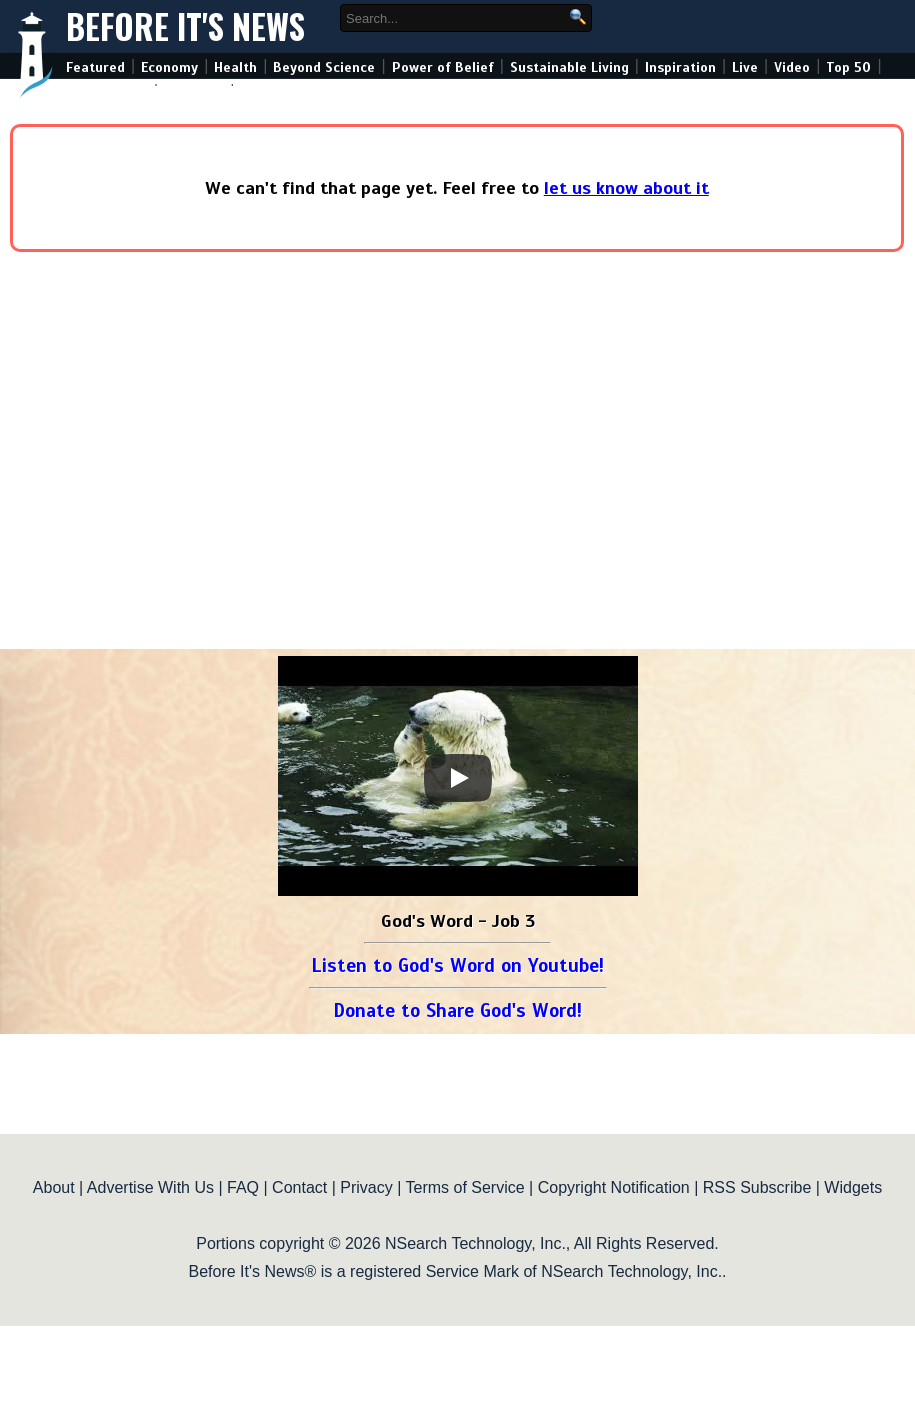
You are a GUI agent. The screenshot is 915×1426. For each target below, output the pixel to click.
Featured (95, 67)
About (54, 1187)
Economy (169, 67)
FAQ (243, 1187)
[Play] (458, 778)
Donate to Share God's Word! (457, 1010)
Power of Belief (443, 67)
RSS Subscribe (757, 1187)
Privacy (366, 1187)
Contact (299, 1187)
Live (745, 67)
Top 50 (848, 67)
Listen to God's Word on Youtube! (457, 965)
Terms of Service (464, 1187)
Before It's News (185, 26)
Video (792, 67)
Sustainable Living (569, 67)
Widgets (853, 1187)
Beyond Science (324, 67)
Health (235, 67)
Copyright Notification (614, 1187)
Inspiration (680, 67)
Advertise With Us (150, 1187)
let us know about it (626, 188)
